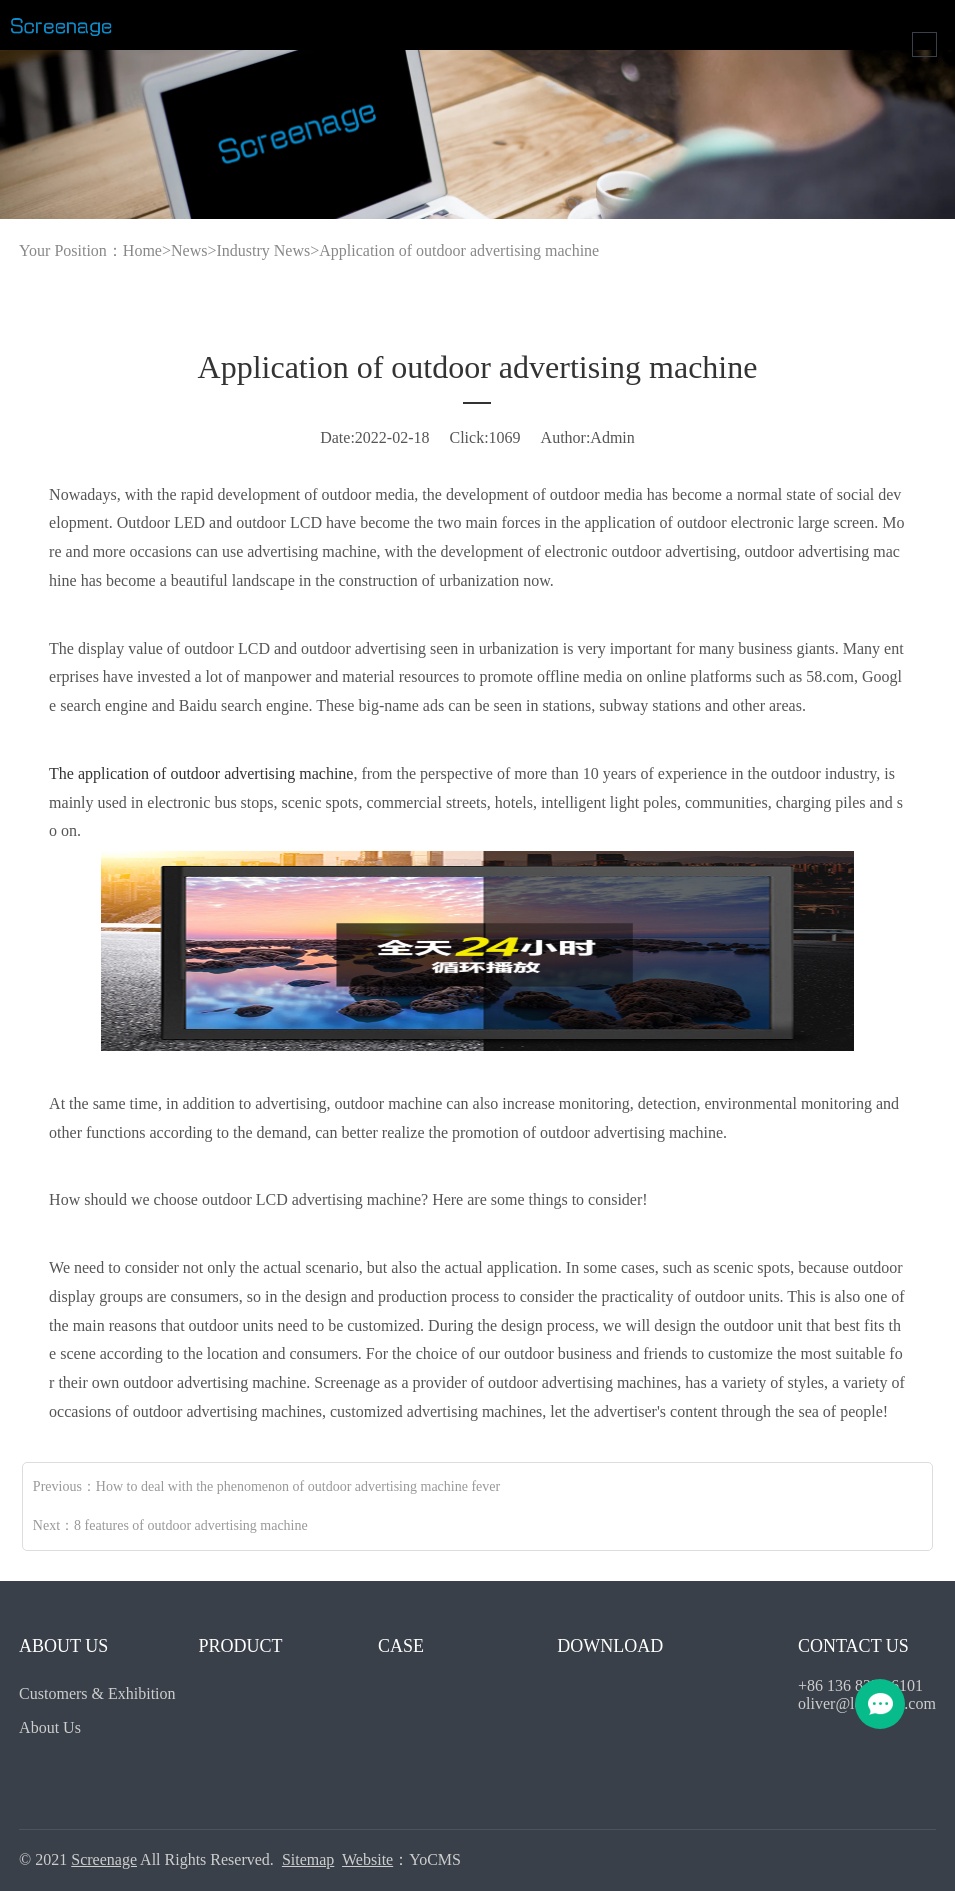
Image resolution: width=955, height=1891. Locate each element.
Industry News (263, 250)
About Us (50, 1727)
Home (142, 250)
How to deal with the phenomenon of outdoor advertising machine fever (298, 1486)
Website (367, 1859)
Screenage (104, 1859)
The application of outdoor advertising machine (201, 773)
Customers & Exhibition (97, 1693)
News (189, 250)
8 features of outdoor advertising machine (191, 1525)
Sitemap (308, 1859)
